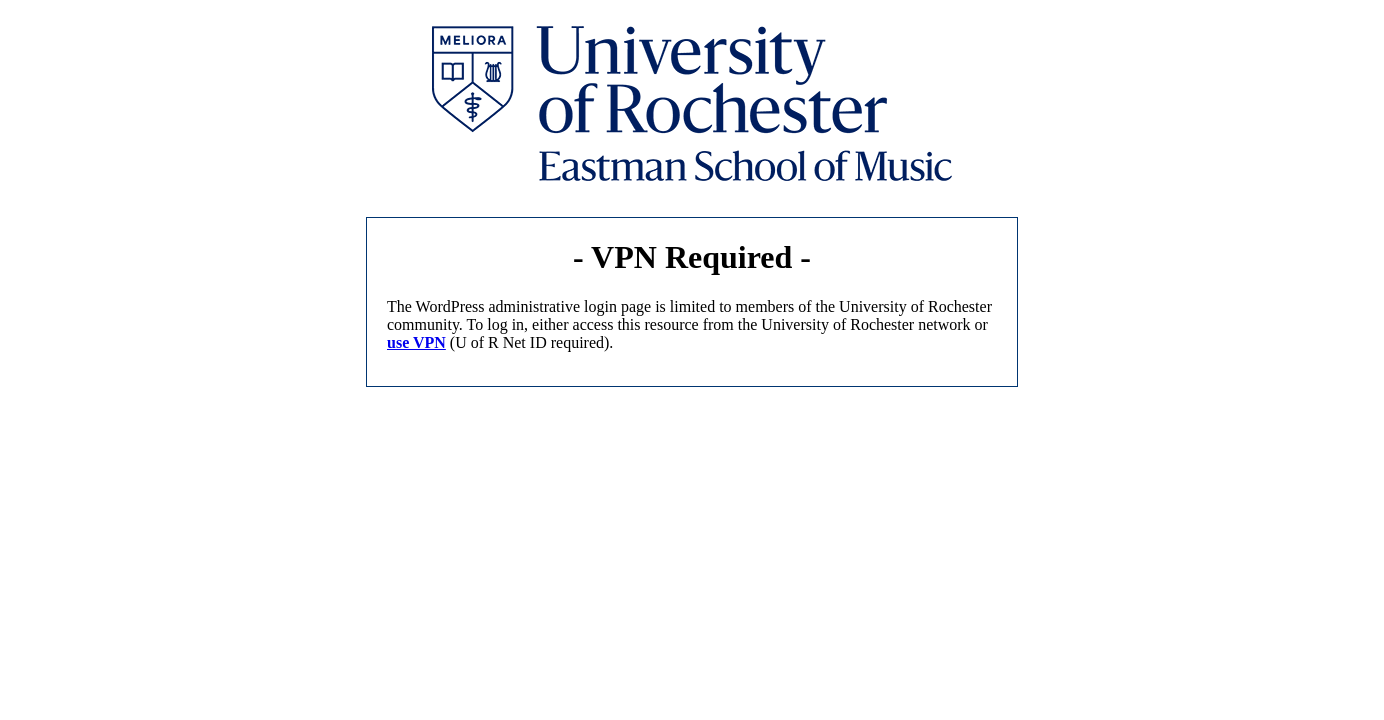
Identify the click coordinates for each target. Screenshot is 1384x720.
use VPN (416, 342)
